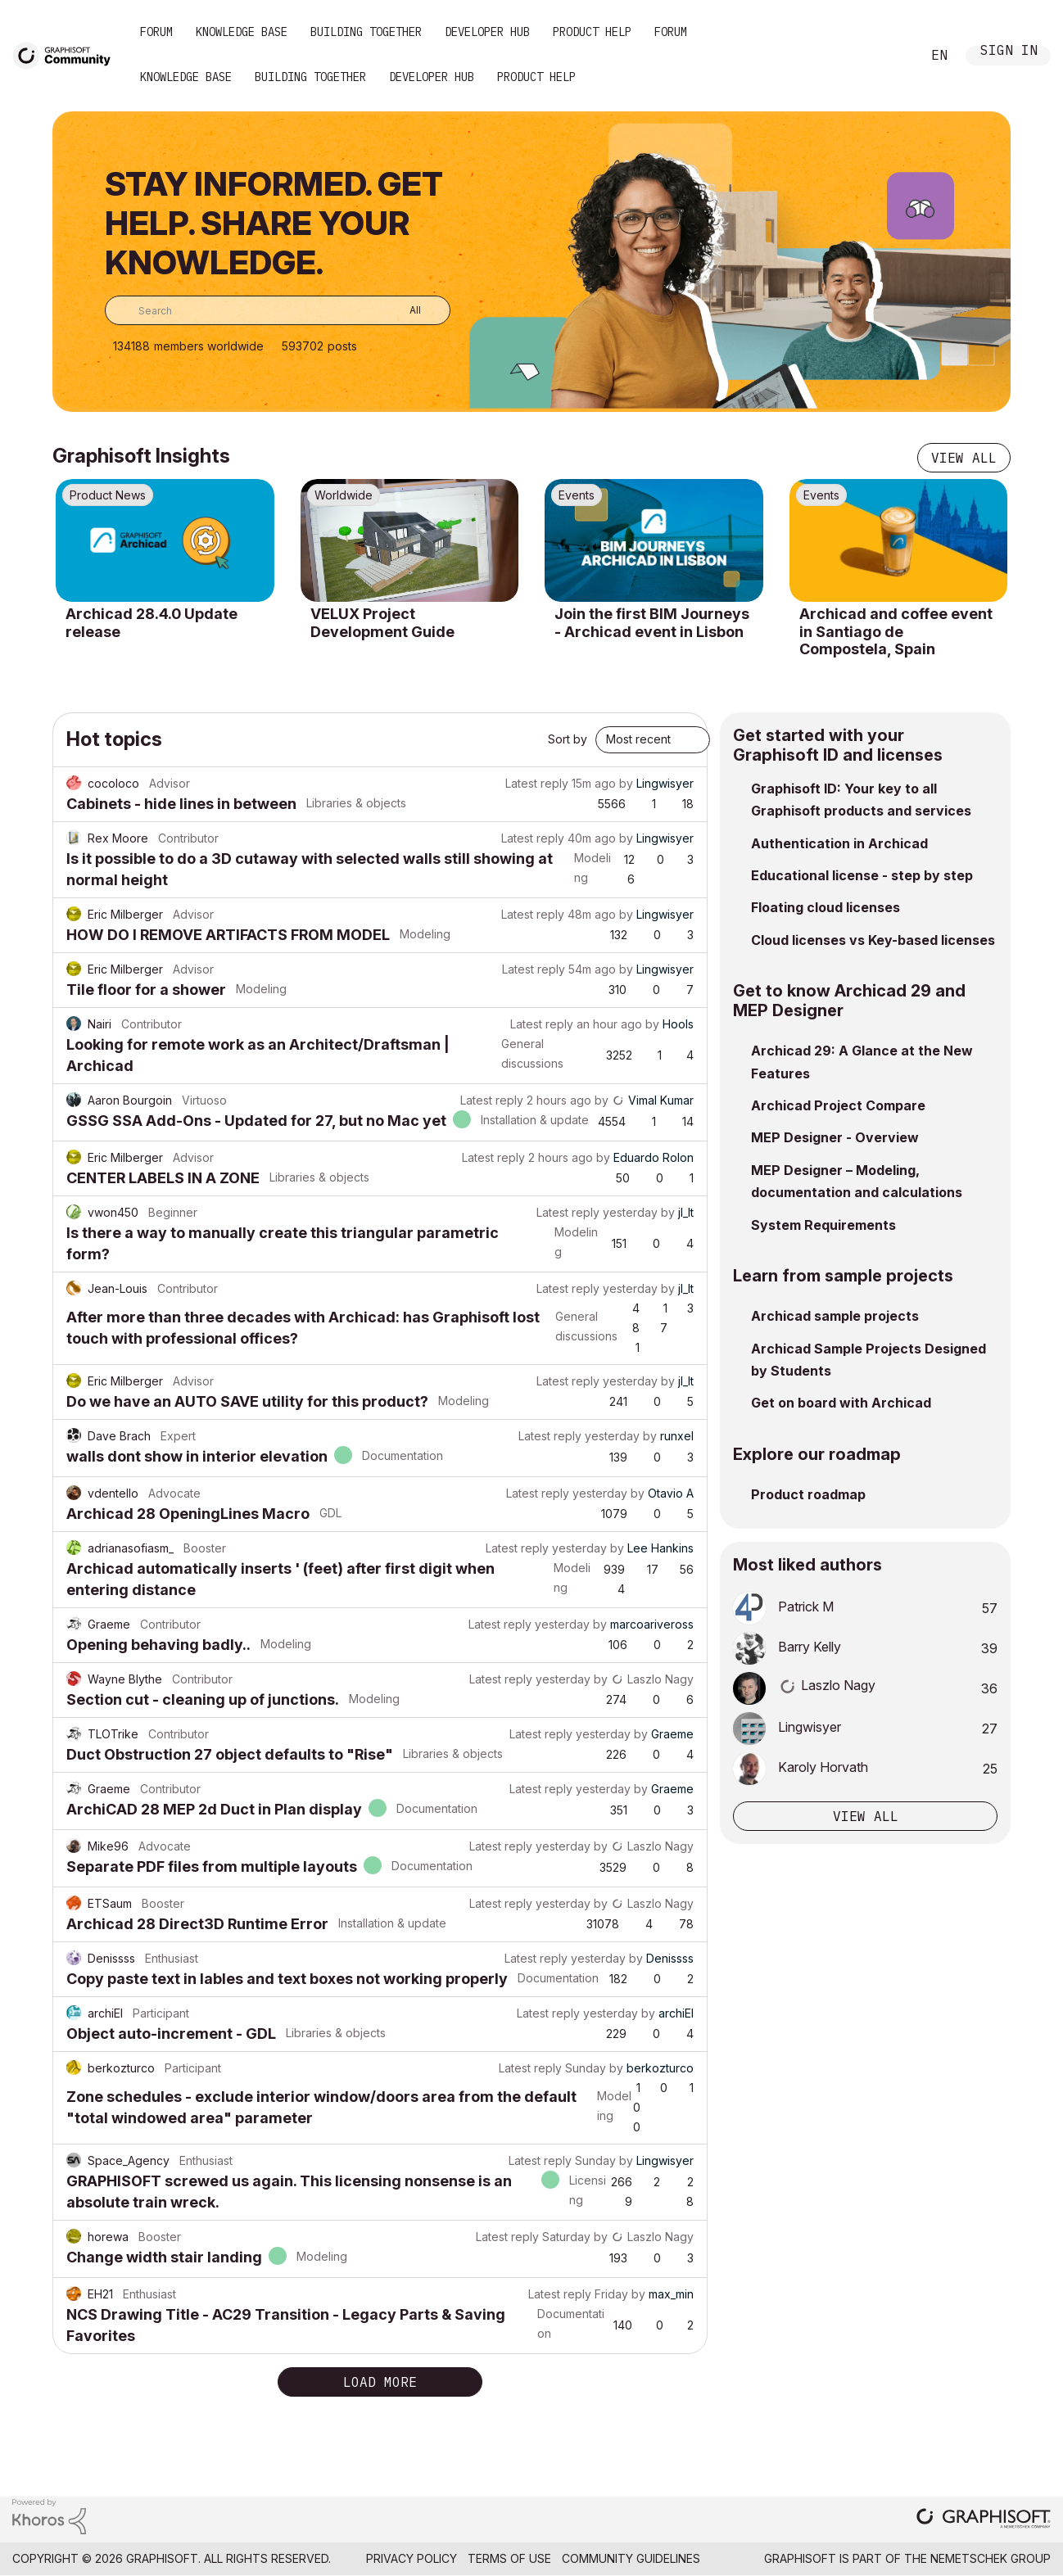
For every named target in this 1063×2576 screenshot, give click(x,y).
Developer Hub (487, 32)
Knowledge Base (241, 32)
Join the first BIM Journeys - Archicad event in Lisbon (651, 622)
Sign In (1009, 52)
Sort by (567, 739)
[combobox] (277, 310)
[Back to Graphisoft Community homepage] (67, 54)
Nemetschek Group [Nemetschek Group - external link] (990, 2558)
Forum (156, 32)
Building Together (366, 32)
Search (890, 55)
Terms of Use (509, 2558)
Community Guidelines (631, 2558)
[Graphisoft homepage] (983, 2519)
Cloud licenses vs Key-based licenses (873, 940)
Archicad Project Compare (838, 1105)
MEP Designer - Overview (835, 1137)
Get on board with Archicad (841, 1402)
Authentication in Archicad (839, 843)
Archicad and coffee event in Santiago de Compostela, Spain (896, 631)
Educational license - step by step (862, 875)
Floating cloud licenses (825, 907)
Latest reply (536, 783)
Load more (380, 2382)
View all (964, 458)
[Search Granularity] (403, 310)
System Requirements (823, 1225)
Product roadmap (808, 1494)
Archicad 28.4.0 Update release (151, 622)
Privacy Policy (411, 2558)
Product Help (592, 32)
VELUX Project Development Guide (382, 622)
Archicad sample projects (835, 1316)
